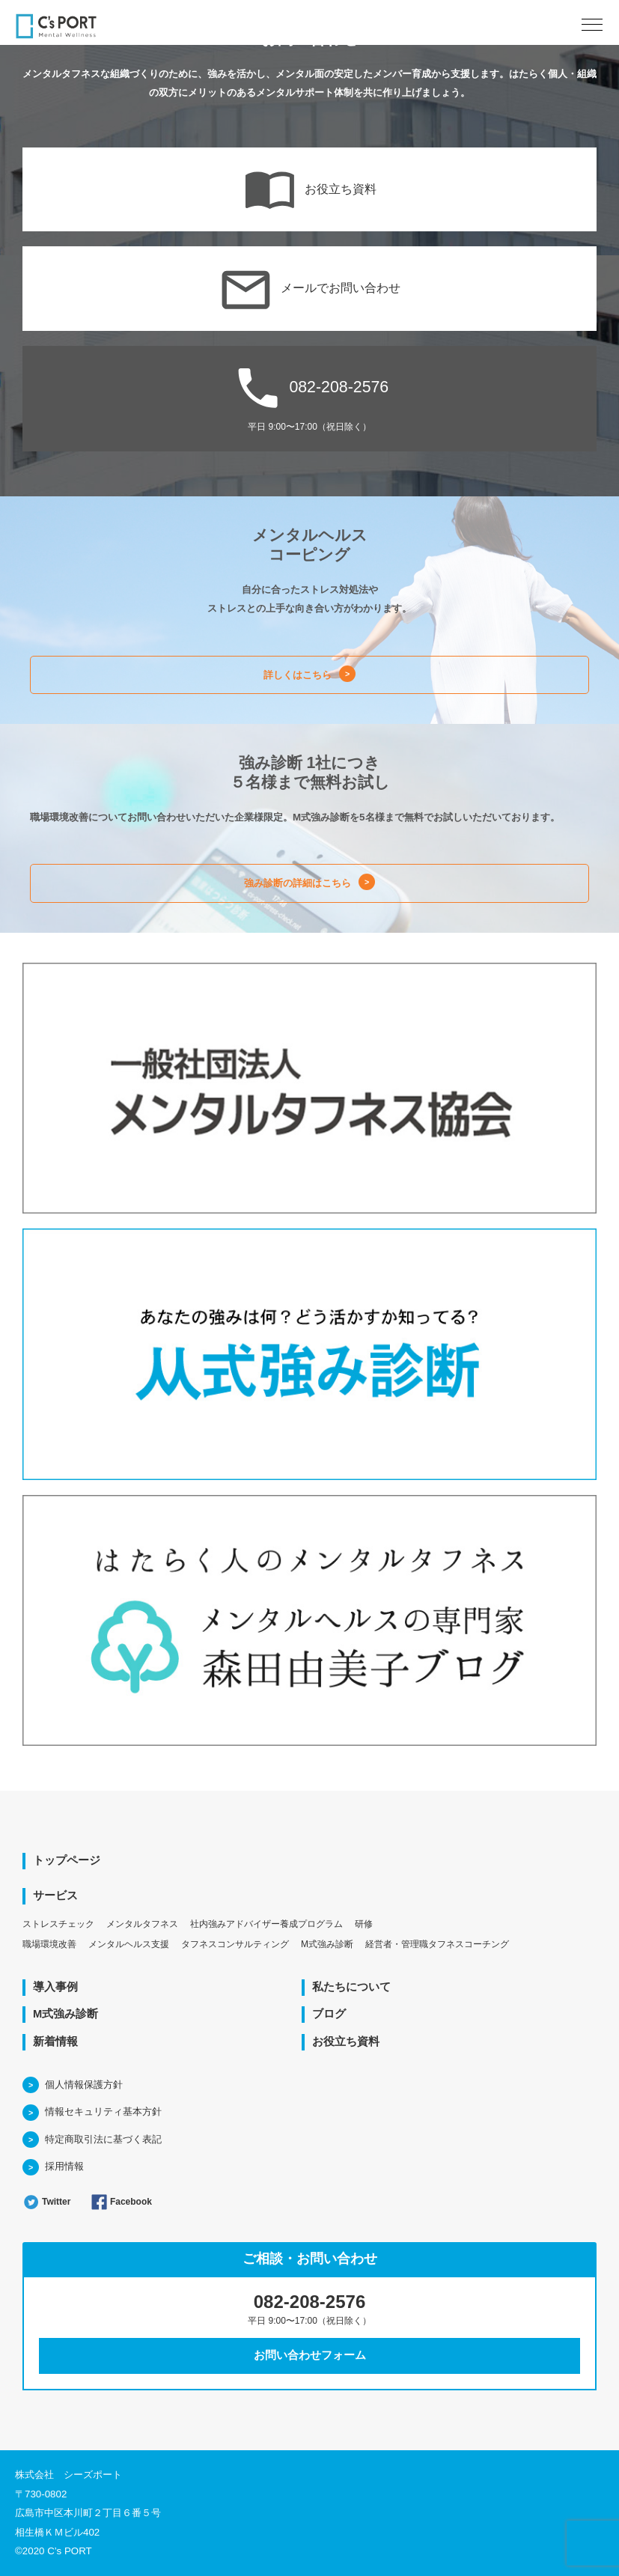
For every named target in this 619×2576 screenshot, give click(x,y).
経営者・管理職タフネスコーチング (437, 1944)
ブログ (329, 2014)
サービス (55, 1895)
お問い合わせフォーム (310, 2355)
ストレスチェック (58, 1924)
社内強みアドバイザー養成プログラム (266, 1924)
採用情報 (64, 2166)
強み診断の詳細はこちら (297, 883)
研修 (364, 1924)
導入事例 (55, 1987)
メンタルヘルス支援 (128, 1944)
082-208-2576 (309, 396)
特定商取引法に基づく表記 (103, 2139)
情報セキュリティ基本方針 (103, 2111)
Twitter (46, 2201)
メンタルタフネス (142, 1924)
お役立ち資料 (309, 189)
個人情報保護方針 (84, 2084)
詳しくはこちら (297, 674)
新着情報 (55, 2041)
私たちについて (351, 1987)
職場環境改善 (49, 1944)
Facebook (121, 2201)
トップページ (66, 1860)
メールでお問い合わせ (309, 288)
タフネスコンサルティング (235, 1944)
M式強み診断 (327, 1944)
